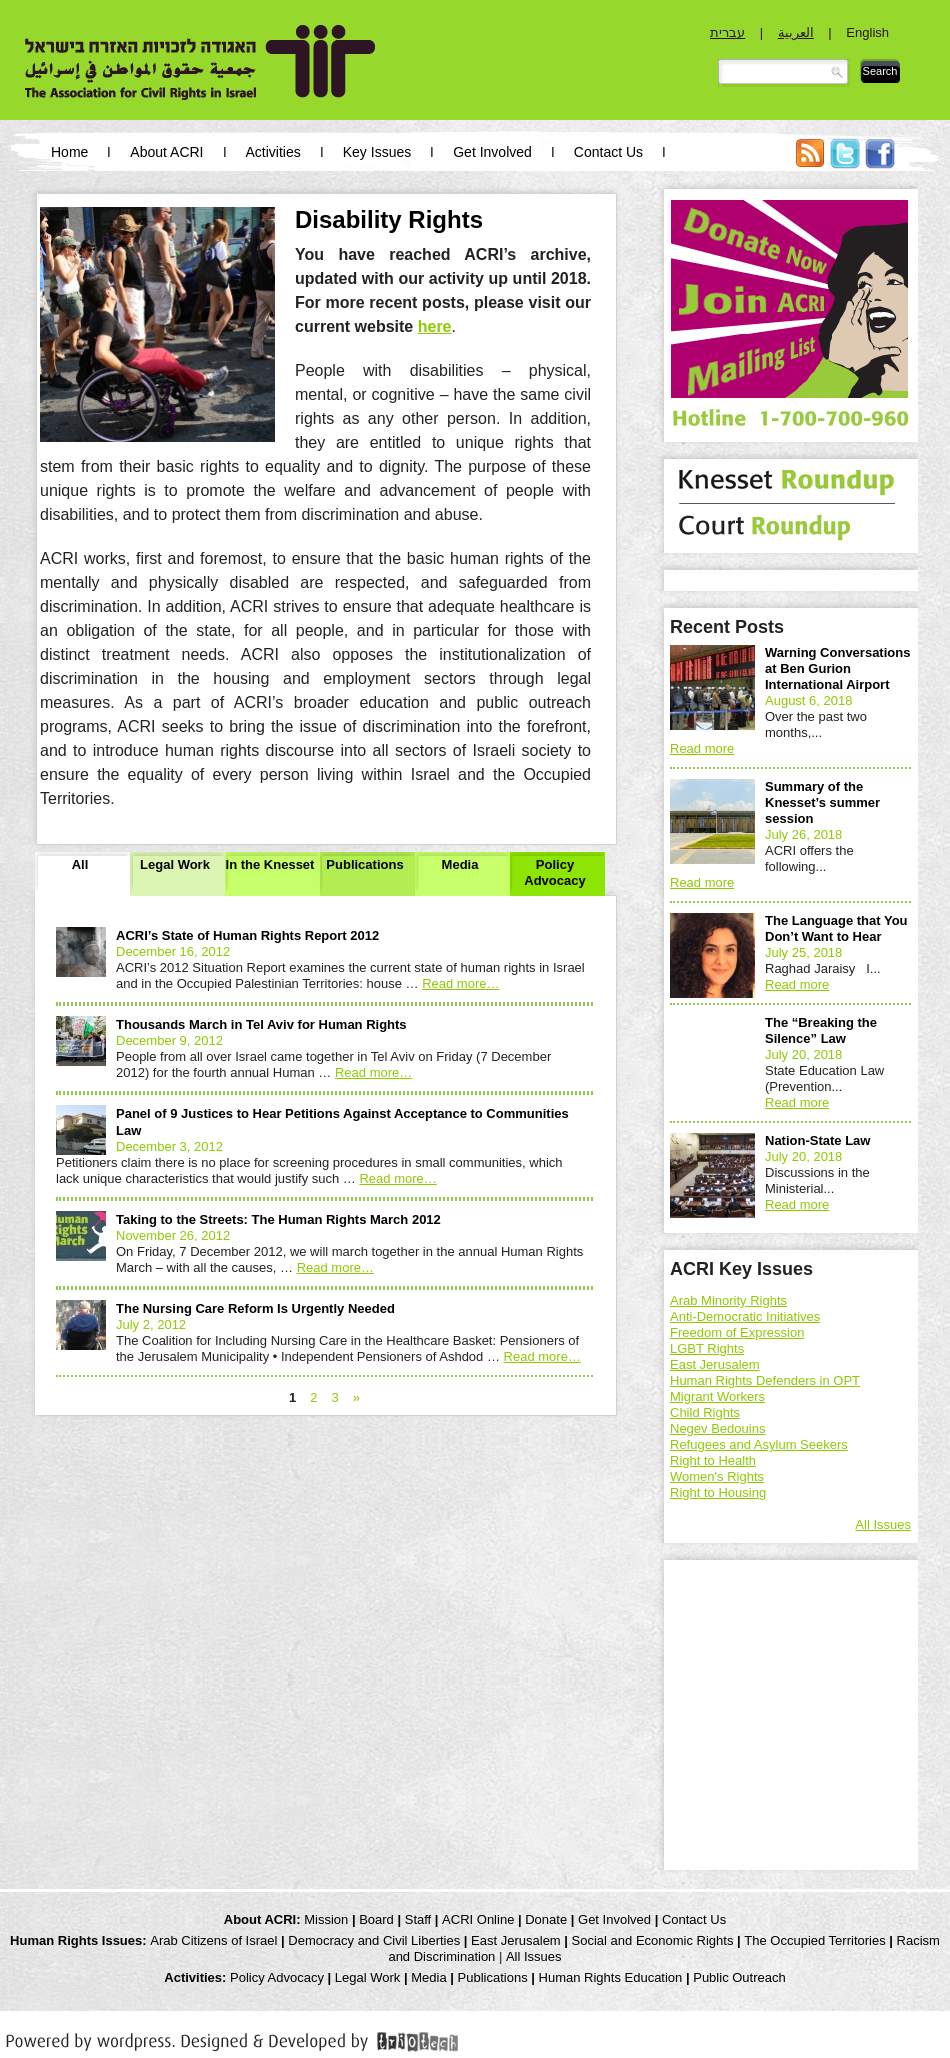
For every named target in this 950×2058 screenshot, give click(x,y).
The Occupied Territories (814, 1940)
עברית (727, 32)
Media (460, 864)
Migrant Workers (717, 1396)
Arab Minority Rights (728, 1300)
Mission (326, 1919)
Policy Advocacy (554, 872)
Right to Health (713, 1460)
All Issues (883, 1524)
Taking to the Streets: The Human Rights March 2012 (278, 1219)
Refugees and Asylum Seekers (759, 1444)
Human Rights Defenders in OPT (765, 1380)
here (435, 326)
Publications (364, 864)
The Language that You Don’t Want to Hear (836, 928)
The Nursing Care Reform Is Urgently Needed (255, 1308)
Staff (418, 1919)
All (80, 864)
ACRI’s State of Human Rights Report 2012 (247, 935)
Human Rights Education (611, 1977)
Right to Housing (718, 1492)
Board (376, 1919)
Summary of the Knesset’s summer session (822, 802)
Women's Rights (717, 1476)
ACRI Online (478, 1919)
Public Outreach (739, 1977)
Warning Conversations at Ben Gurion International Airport (837, 668)
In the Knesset (270, 864)
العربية (796, 32)
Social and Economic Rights (653, 1940)
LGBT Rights (707, 1348)
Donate (546, 1919)
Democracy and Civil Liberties (374, 1940)
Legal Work (175, 864)
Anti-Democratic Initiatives (745, 1316)
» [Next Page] (356, 1397)
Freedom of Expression (737, 1332)
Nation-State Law (817, 1140)
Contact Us (608, 152)
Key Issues (377, 152)
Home (69, 152)
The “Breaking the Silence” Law (821, 1030)
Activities (273, 152)
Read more (460, 983)
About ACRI (166, 152)
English (867, 32)
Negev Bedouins (717, 1428)
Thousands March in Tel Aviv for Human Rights (261, 1024)
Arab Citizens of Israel (213, 1940)
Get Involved (492, 152)
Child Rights (705, 1412)
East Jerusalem (715, 1364)
